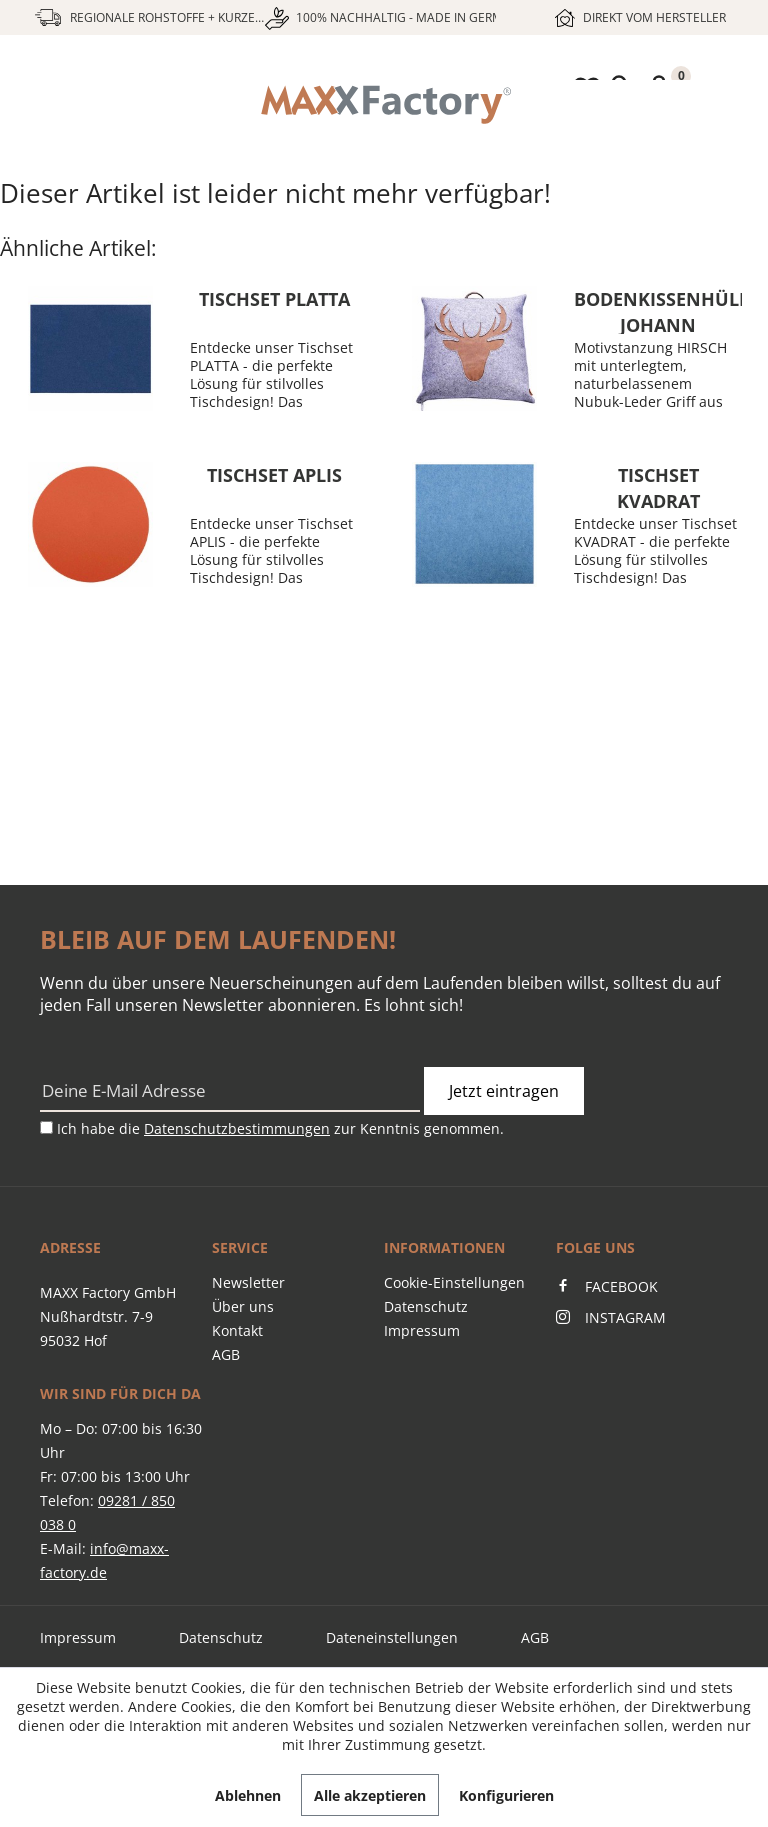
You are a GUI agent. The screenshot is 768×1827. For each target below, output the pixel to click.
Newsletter (248, 1282)
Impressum (422, 1330)
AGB (226, 1354)
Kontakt (237, 1330)
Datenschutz (426, 1306)
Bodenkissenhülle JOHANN (658, 310)
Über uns (243, 1306)
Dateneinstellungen (392, 1637)
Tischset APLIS (274, 475)
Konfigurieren (506, 1795)
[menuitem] (384, 105)
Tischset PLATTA (274, 299)
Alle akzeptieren (370, 1795)
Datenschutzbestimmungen (237, 1128)
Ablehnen (248, 1795)
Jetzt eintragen (504, 1091)
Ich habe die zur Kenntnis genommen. (280, 1128)
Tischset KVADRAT (658, 486)
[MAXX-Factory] (384, 105)
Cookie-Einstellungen (454, 1282)
